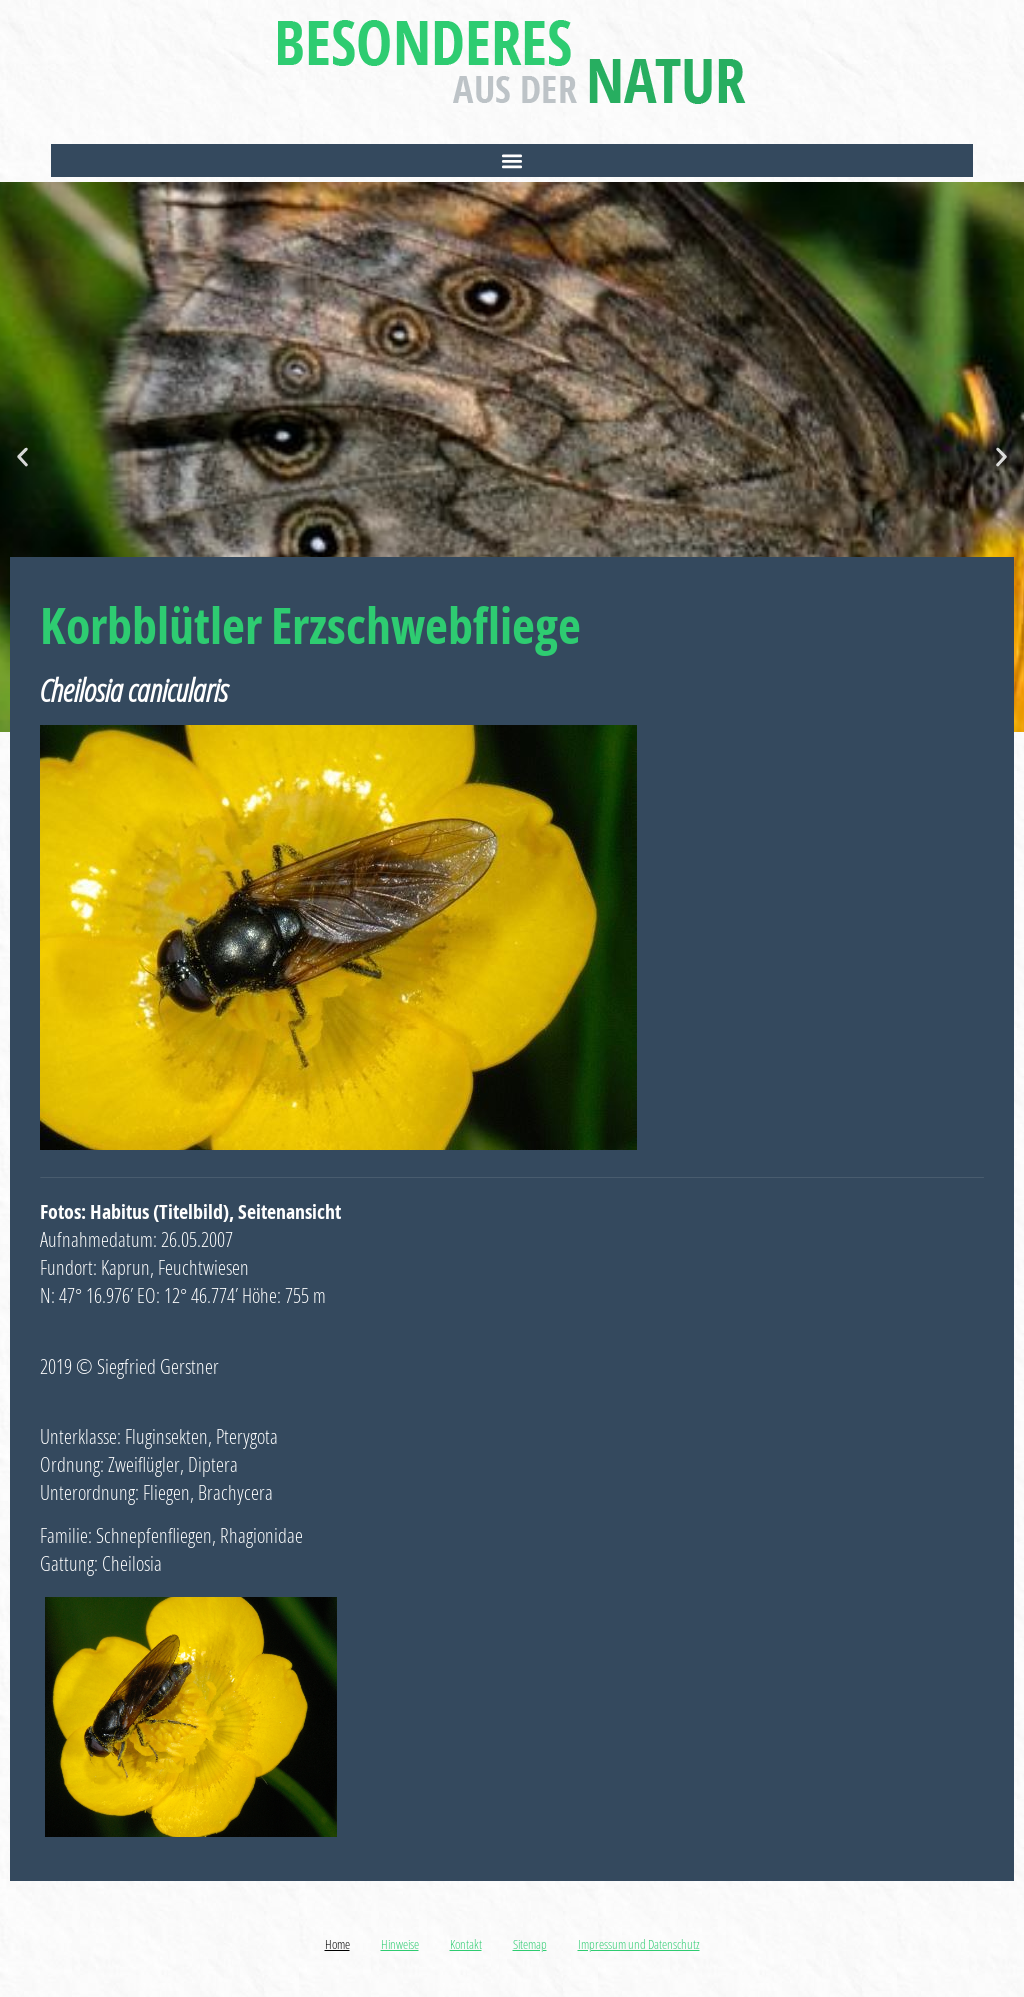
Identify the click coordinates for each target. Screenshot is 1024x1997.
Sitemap (530, 1944)
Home (337, 1944)
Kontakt (466, 1944)
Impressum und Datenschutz (639, 1944)
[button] (512, 160)
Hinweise (400, 1944)
